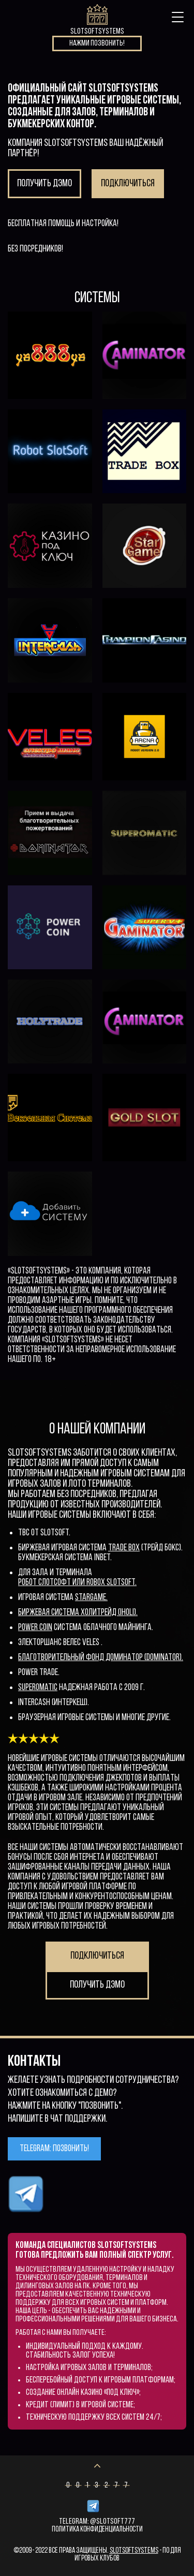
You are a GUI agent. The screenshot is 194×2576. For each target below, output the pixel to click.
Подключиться (128, 184)
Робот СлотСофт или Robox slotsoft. (77, 1583)
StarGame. (91, 1598)
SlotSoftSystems (134, 2551)
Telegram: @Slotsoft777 (97, 2522)
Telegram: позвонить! (54, 2149)
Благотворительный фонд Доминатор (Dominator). (100, 1658)
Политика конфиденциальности (97, 2530)
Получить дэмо (44, 184)
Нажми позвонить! (97, 43)
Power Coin (35, 1628)
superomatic (37, 1688)
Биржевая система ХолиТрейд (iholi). (78, 1613)
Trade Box (124, 1548)
